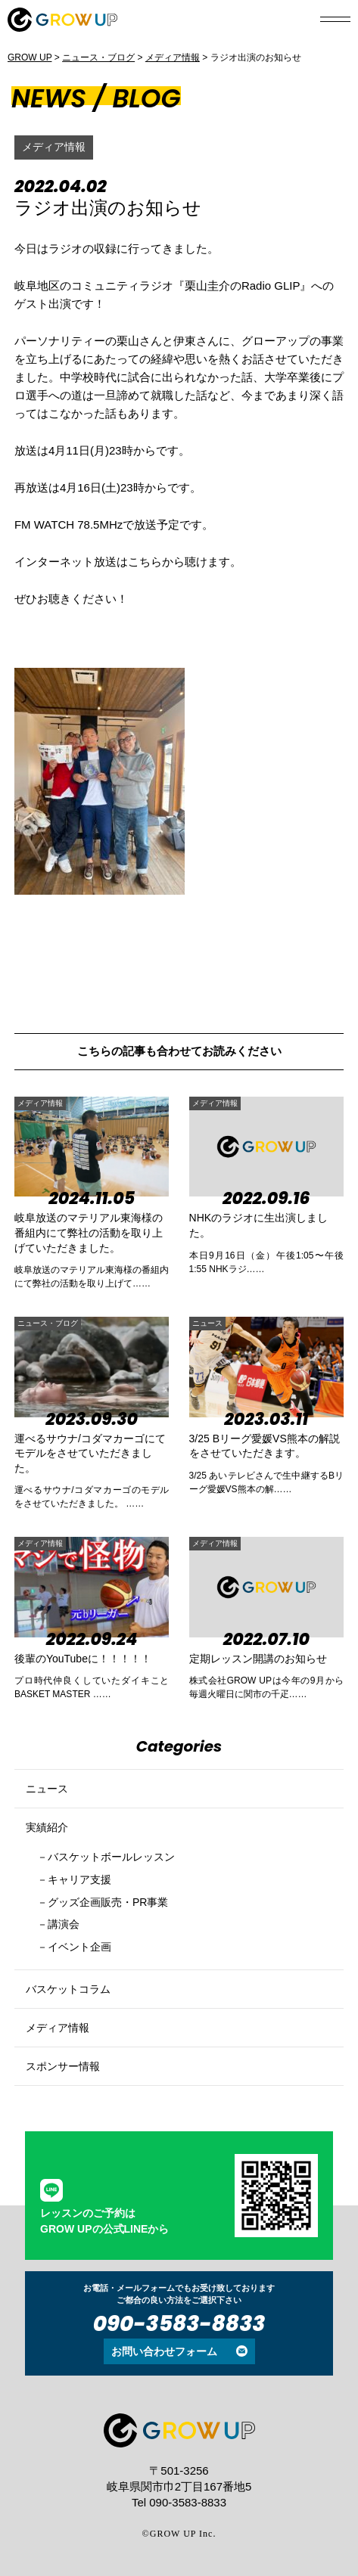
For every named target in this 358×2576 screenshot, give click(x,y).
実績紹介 (47, 1827)
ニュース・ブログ (47, 1323)
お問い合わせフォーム (164, 2351)
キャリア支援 (79, 1879)
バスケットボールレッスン (111, 1857)
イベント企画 (79, 1947)
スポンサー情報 (63, 2066)
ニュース (207, 1323)
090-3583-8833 (179, 2324)
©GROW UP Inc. (179, 2533)
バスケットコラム (68, 1989)
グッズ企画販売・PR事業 (108, 1902)
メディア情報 (54, 147)
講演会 (63, 1924)
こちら (145, 561)
